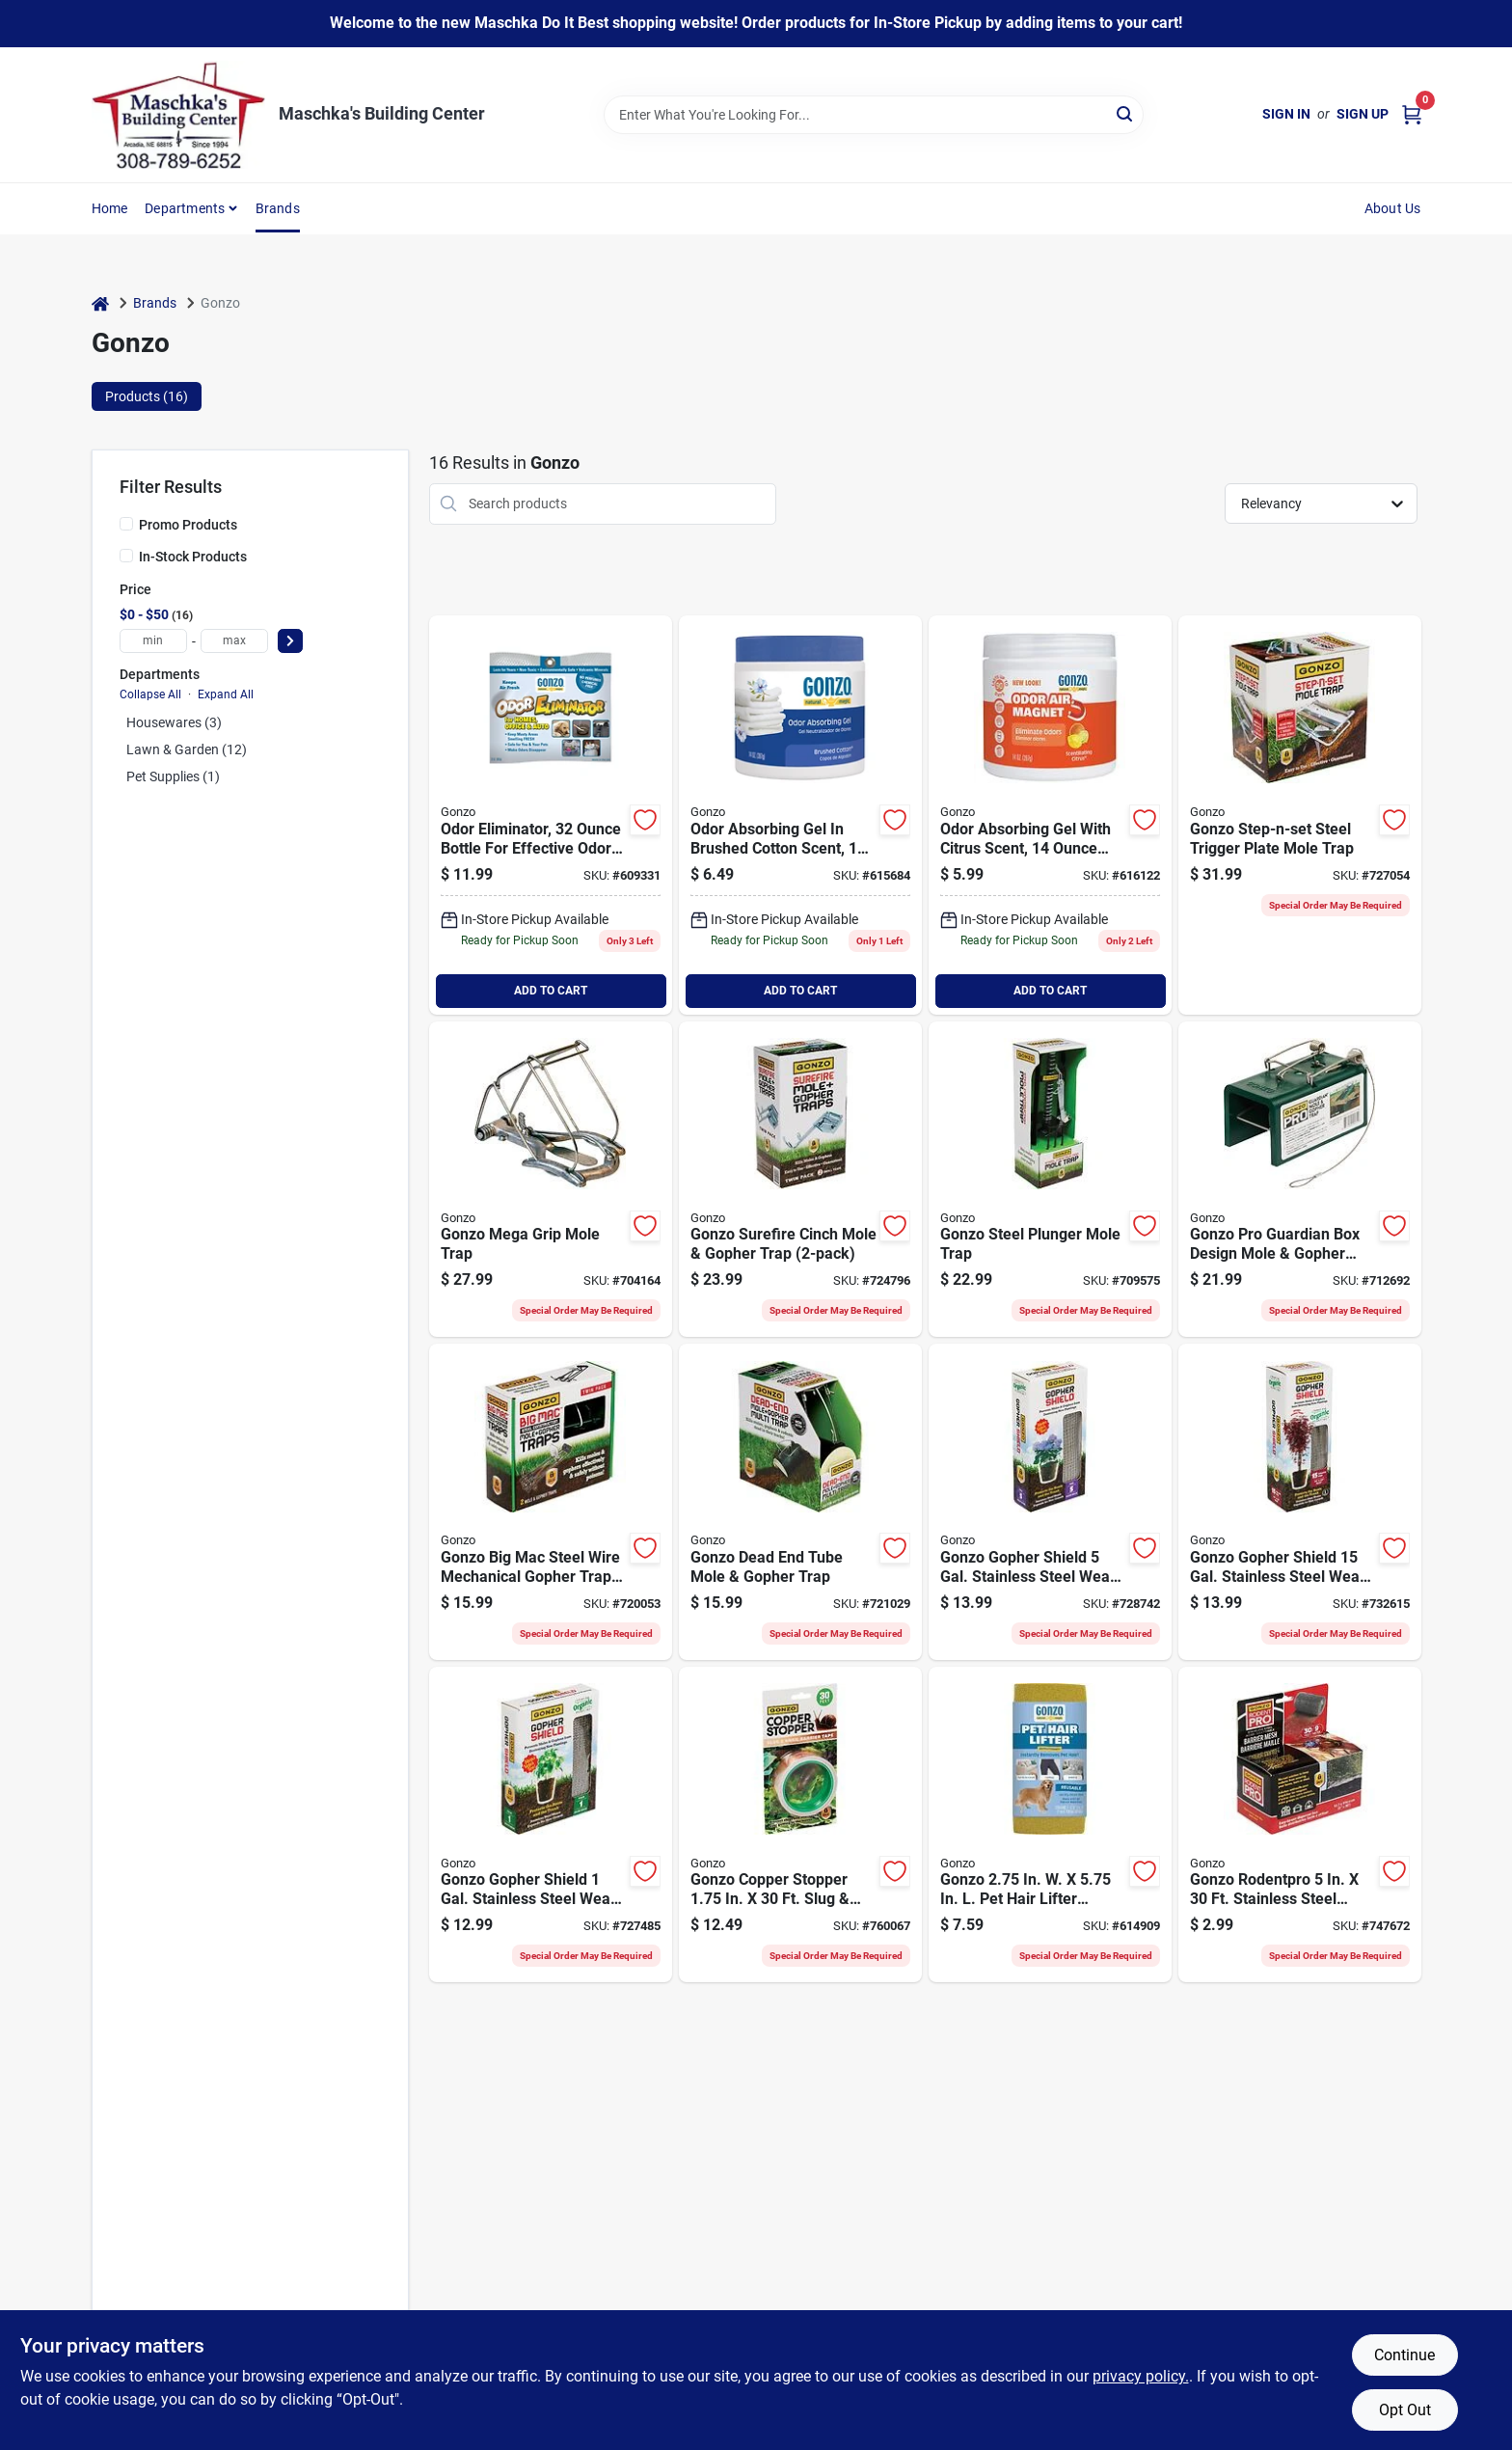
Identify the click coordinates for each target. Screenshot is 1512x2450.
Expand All (226, 694)
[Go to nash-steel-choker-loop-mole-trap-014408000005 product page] (550, 1179)
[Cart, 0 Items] (1411, 114)
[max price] (234, 641)
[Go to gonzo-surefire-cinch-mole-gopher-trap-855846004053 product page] (800, 1179)
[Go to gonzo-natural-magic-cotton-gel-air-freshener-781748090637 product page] (800, 815)
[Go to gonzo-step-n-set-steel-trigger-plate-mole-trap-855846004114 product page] (1299, 815)
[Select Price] (290, 641)
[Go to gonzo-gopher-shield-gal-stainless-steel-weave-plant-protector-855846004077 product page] (550, 1825)
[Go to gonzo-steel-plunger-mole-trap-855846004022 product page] (1050, 1179)
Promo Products (188, 525)
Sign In (1286, 114)
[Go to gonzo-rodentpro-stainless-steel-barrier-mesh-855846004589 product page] (1299, 1825)
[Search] (1126, 113)
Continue (1404, 2355)
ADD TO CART (550, 990)
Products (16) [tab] (146, 396)
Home (110, 208)
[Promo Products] (126, 524)
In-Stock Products (193, 556)
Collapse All (150, 694)
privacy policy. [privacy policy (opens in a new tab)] (1141, 2376)
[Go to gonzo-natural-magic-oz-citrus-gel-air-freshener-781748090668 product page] (1050, 815)
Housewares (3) (174, 722)
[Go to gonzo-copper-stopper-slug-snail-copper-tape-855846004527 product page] (800, 1825)
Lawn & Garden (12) (186, 749)
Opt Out (1405, 2410)
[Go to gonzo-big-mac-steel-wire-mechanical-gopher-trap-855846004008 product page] (550, 1502)
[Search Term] (874, 114)
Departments (185, 208)
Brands (278, 208)
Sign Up (1362, 114)
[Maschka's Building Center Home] (178, 115)
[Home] (100, 303)
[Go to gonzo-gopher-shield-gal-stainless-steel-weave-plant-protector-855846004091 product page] (1299, 1502)
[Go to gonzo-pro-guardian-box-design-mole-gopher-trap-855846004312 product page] (1299, 1179)
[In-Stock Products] (126, 555)
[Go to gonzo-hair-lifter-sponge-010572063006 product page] (1050, 1825)
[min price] (153, 641)
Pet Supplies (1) (173, 776)
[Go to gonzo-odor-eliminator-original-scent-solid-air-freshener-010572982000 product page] (550, 815)
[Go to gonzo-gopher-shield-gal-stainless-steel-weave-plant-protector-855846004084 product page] (1050, 1502)
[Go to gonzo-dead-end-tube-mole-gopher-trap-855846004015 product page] (800, 1502)
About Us (1392, 208)
